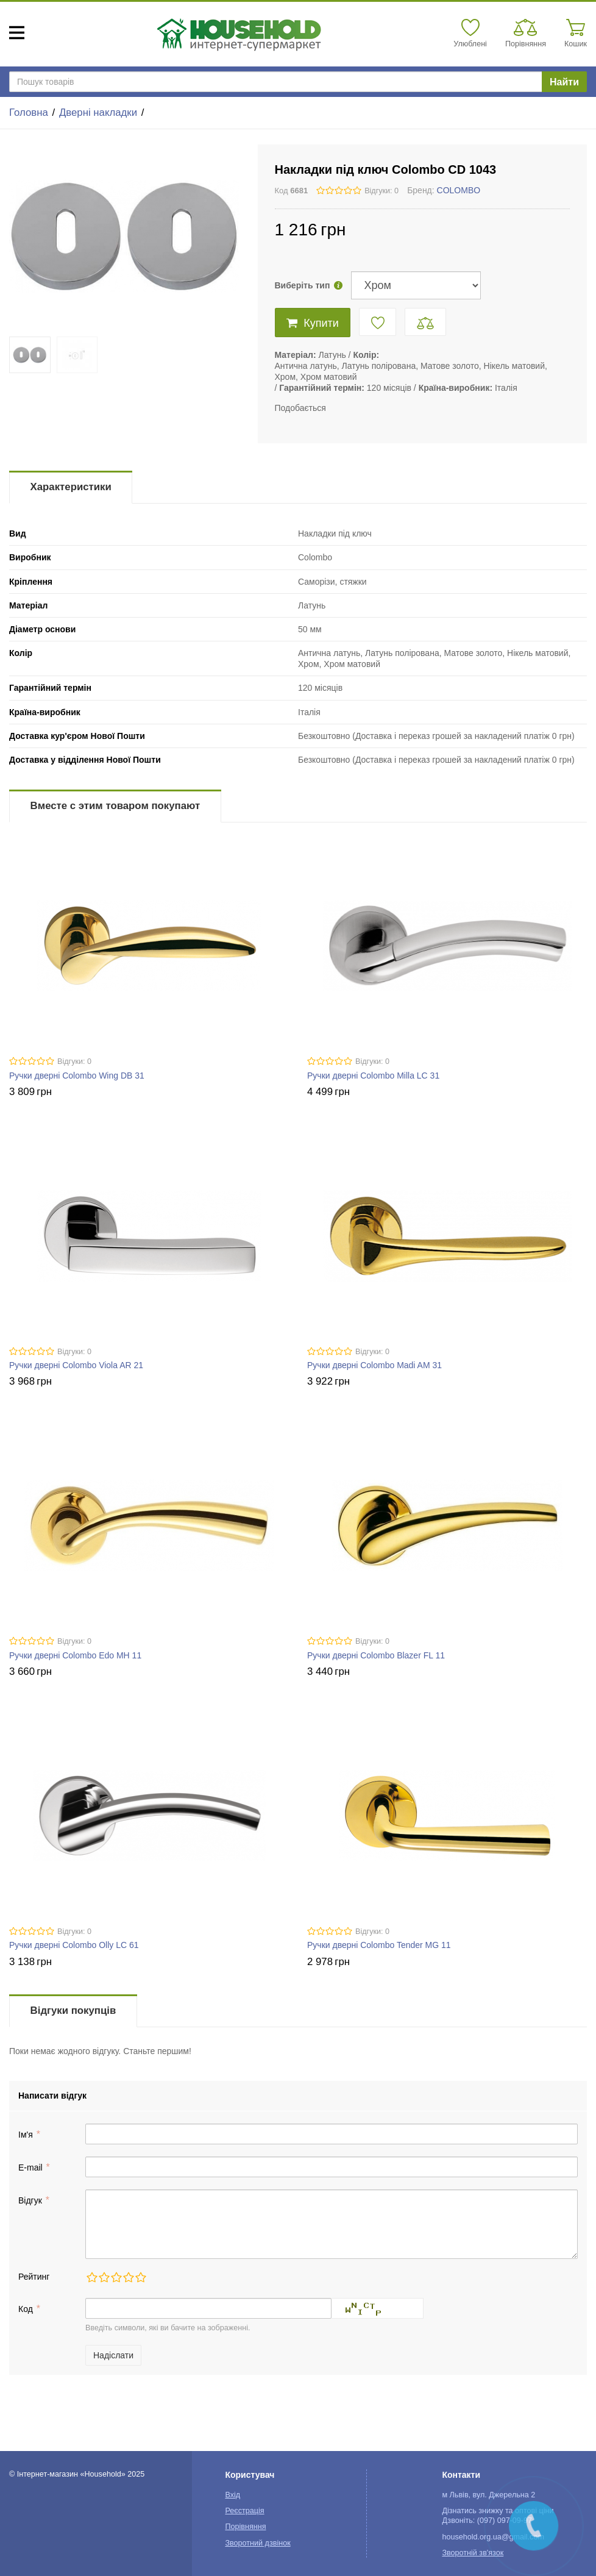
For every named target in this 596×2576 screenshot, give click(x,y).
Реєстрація (244, 2510)
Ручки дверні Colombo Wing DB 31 (76, 1075)
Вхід (232, 2495)
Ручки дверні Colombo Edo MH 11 (75, 1655)
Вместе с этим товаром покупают (115, 806)
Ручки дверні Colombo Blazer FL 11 (376, 1655)
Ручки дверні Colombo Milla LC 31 (373, 1075)
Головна (28, 112)
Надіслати (113, 2355)
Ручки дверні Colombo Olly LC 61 (74, 1945)
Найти (564, 82)
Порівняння (245, 2526)
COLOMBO (459, 190)
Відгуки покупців (73, 2010)
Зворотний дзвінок (257, 2543)
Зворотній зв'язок (472, 2553)
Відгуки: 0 (381, 191)
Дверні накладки (98, 112)
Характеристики (71, 487)
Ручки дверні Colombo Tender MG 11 (379, 1945)
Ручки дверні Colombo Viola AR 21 (76, 1365)
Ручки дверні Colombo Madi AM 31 (374, 1365)
